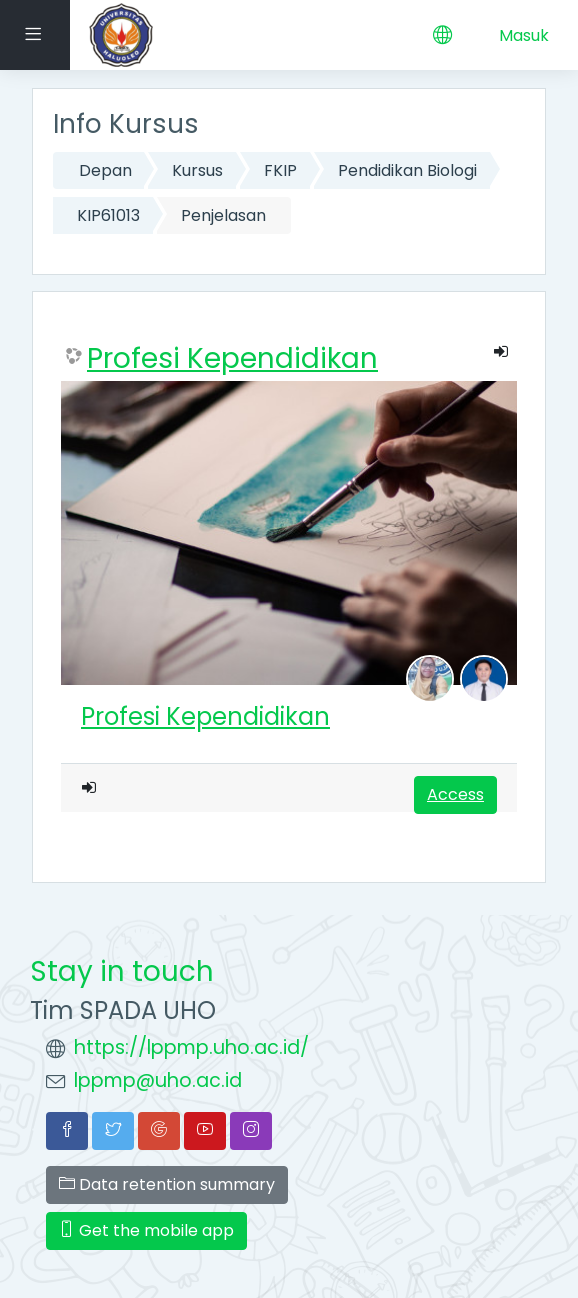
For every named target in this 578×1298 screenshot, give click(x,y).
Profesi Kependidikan (232, 359)
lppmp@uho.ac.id (158, 1080)
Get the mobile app (146, 1230)
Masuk (524, 35)
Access (455, 794)
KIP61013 (108, 215)
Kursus (197, 170)
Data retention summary (167, 1184)
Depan (105, 170)
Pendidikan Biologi (407, 170)
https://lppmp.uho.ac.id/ (191, 1047)
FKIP (280, 170)
